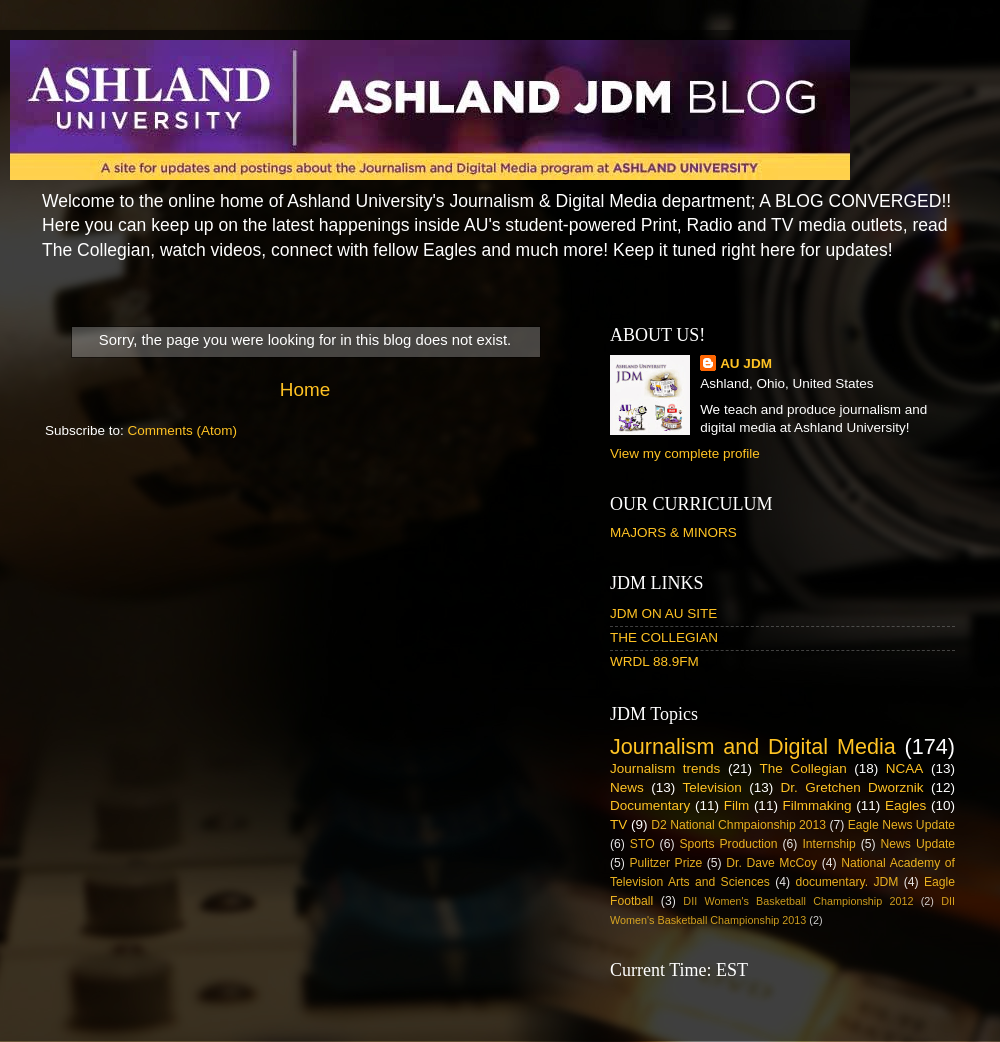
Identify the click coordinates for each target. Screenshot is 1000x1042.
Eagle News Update (901, 825)
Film (737, 805)
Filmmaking (817, 805)
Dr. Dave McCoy (771, 863)
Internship (828, 844)
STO (642, 844)
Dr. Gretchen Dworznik (852, 787)
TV (618, 824)
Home (305, 389)
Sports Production (728, 844)
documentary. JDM (846, 882)
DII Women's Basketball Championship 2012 (798, 901)
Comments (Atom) (183, 430)
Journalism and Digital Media (753, 746)
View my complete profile (685, 453)
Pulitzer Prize (665, 863)
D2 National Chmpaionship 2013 (738, 825)
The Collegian (803, 768)
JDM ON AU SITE (663, 613)
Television (712, 787)
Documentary (650, 805)
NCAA (905, 768)
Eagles (905, 805)
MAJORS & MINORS (673, 532)
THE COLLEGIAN (664, 637)
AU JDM (746, 363)
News (627, 787)
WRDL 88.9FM (654, 661)
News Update (918, 844)
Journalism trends (665, 768)
